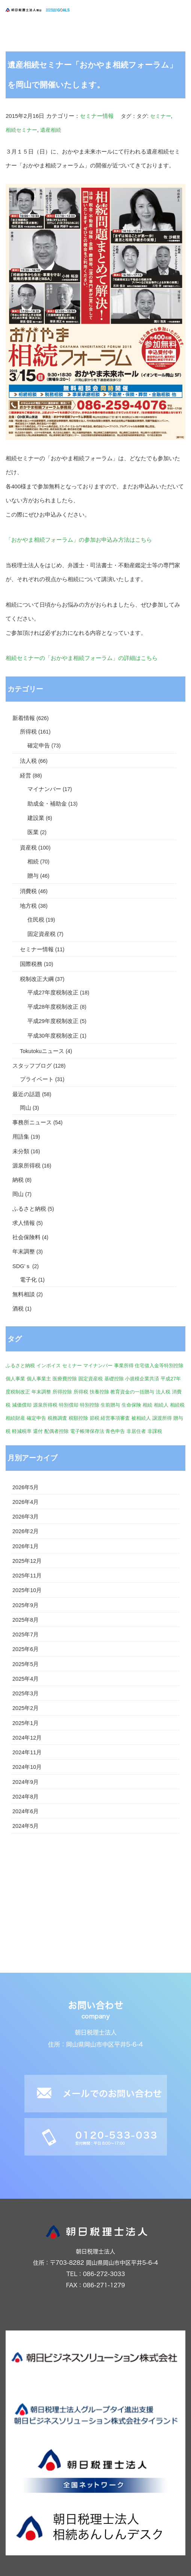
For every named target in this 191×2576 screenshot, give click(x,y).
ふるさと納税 (29, 1209)
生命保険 (131, 1405)
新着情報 (23, 718)
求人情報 (23, 1223)
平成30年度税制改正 (52, 1036)
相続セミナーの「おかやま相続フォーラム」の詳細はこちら (82, 658)
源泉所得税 (26, 1166)
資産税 (28, 848)
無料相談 (23, 1294)
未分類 (20, 1151)
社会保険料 (26, 1237)
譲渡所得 (162, 1418)
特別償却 (68, 1405)
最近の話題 (26, 1094)
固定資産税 (41, 934)
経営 (25, 776)
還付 (38, 1431)
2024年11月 (27, 1752)
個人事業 (15, 1378)
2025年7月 (25, 1634)
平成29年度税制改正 (52, 1021)
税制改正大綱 (37, 979)
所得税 (28, 732)
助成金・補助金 (47, 804)
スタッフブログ (32, 1066)
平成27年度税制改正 (52, 993)
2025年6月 (25, 1649)
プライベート (37, 1079)
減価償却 (22, 1405)
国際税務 (31, 964)
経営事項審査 (115, 1418)
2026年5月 (25, 1487)
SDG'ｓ (21, 1266)
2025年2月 (25, 1708)
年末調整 (23, 1252)
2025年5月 (25, 1664)
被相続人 (141, 1418)
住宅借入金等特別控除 (159, 1365)
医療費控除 (65, 1378)
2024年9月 (25, 1782)
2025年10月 (27, 1590)
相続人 (161, 1405)
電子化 (28, 1280)
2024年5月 (25, 1826)
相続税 (177, 1405)
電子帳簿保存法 (87, 1431)
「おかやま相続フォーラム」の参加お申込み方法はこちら (79, 539)
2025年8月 (25, 1620)
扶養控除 (99, 1392)
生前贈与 (110, 1405)
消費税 (28, 891)
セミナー (160, 116)
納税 (18, 1180)
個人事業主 (39, 1378)
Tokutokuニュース (42, 1051)
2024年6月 (25, 1811)
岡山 (25, 1108)
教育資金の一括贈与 (132, 1392)
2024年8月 (25, 1797)
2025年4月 (25, 1679)
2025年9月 (25, 1605)
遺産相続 (50, 130)
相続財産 (15, 1418)
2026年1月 (25, 1546)
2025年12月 (27, 1561)
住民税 (35, 920)
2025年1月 (25, 1723)
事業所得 (124, 1365)
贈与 (33, 876)
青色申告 (115, 1431)
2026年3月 (25, 1517)
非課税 (154, 1431)
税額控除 (78, 1418)
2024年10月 (27, 1767)
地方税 (28, 906)
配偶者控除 (56, 1431)
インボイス (48, 1365)
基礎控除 (114, 1378)
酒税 (18, 1309)
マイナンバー (44, 789)
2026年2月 (25, 1531)
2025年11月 (27, 1576)
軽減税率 (22, 1431)
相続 (33, 862)
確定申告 (38, 746)
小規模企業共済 (142, 1378)
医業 (33, 832)
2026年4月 (25, 1502)
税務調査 (57, 1418)
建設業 (35, 818)
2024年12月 (27, 1738)
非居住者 (136, 1431)
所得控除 (62, 1392)
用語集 (20, 1137)
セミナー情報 (97, 116)
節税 (94, 1418)
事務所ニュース (32, 1122)
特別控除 (89, 1405)
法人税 (28, 761)
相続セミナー (21, 130)
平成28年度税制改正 (52, 1007)
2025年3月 (25, 1693)
